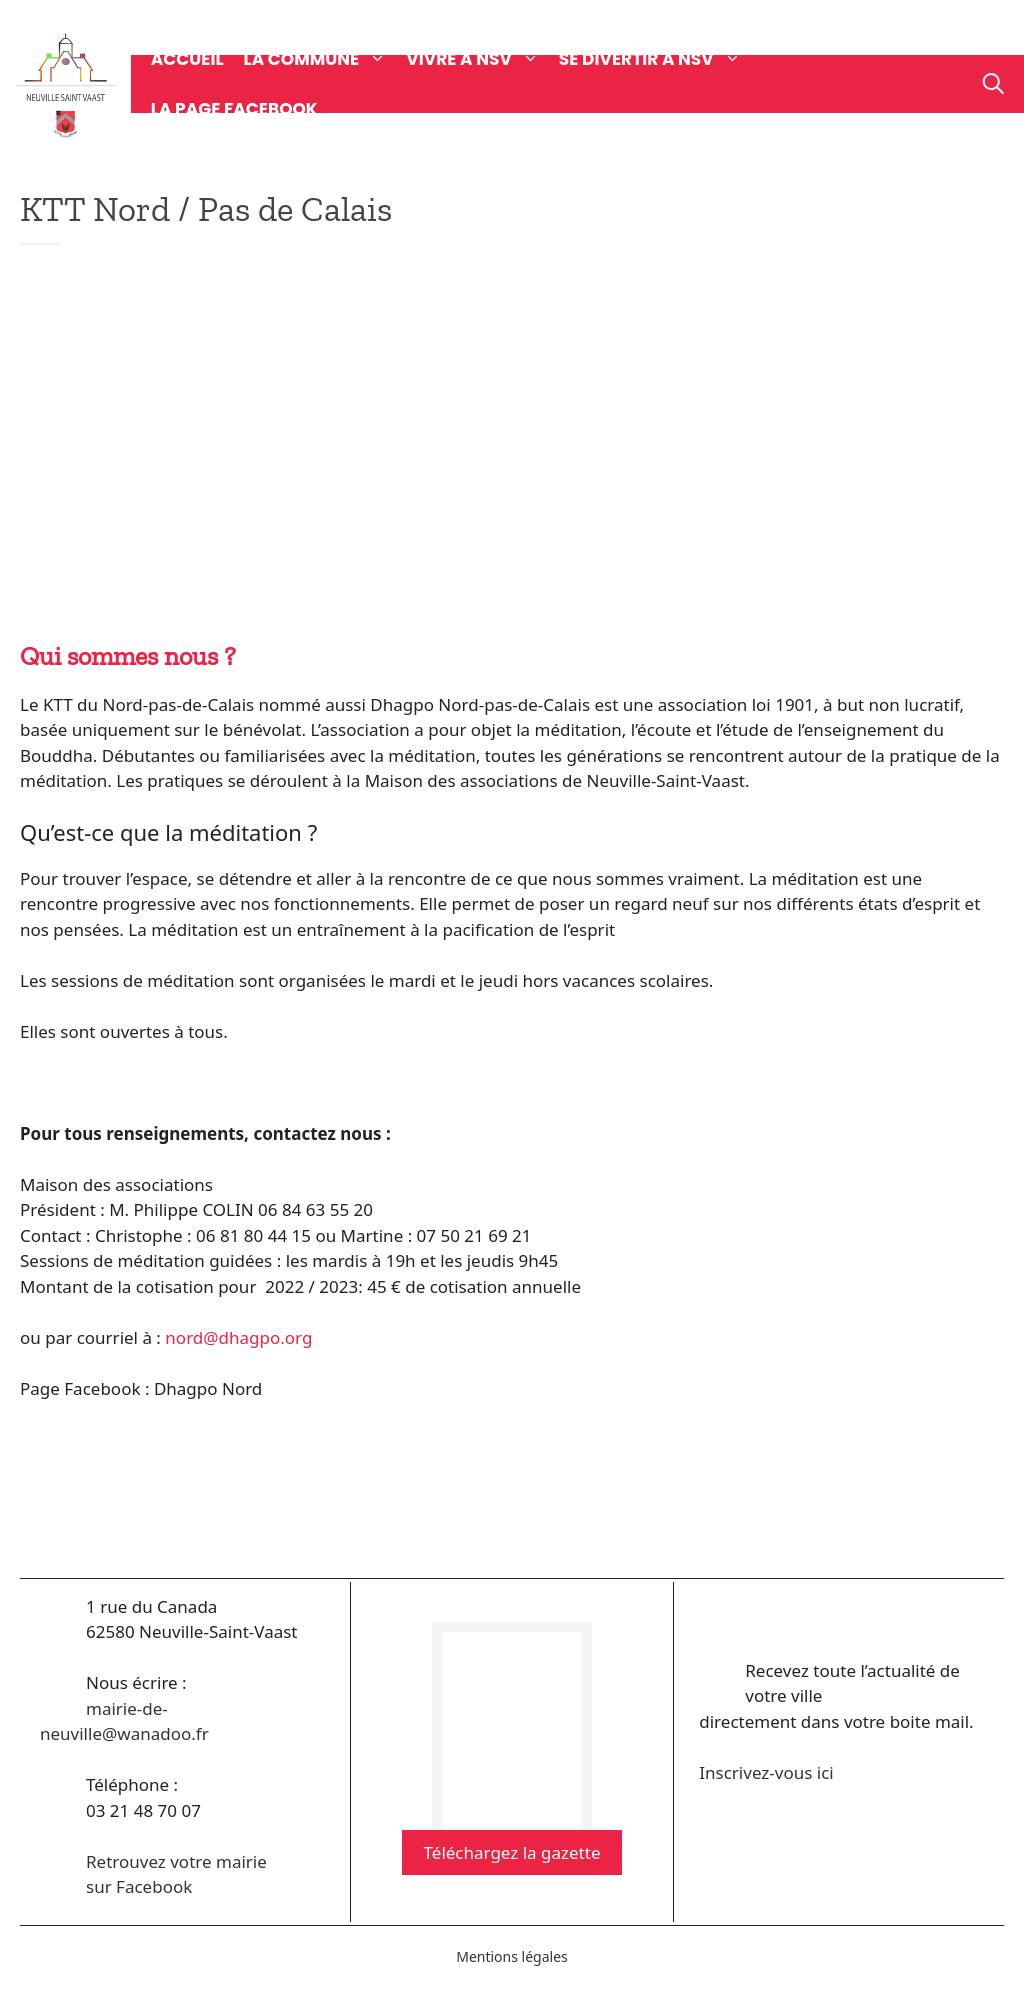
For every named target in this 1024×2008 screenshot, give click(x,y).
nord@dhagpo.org (238, 1337)
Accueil (187, 59)
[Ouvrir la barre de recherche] (993, 84)
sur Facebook (139, 1886)
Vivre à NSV (482, 59)
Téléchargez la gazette (512, 1852)
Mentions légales (512, 1956)
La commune (325, 59)
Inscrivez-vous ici (766, 1772)
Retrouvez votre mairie (176, 1861)
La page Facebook (234, 109)
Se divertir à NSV (660, 59)
